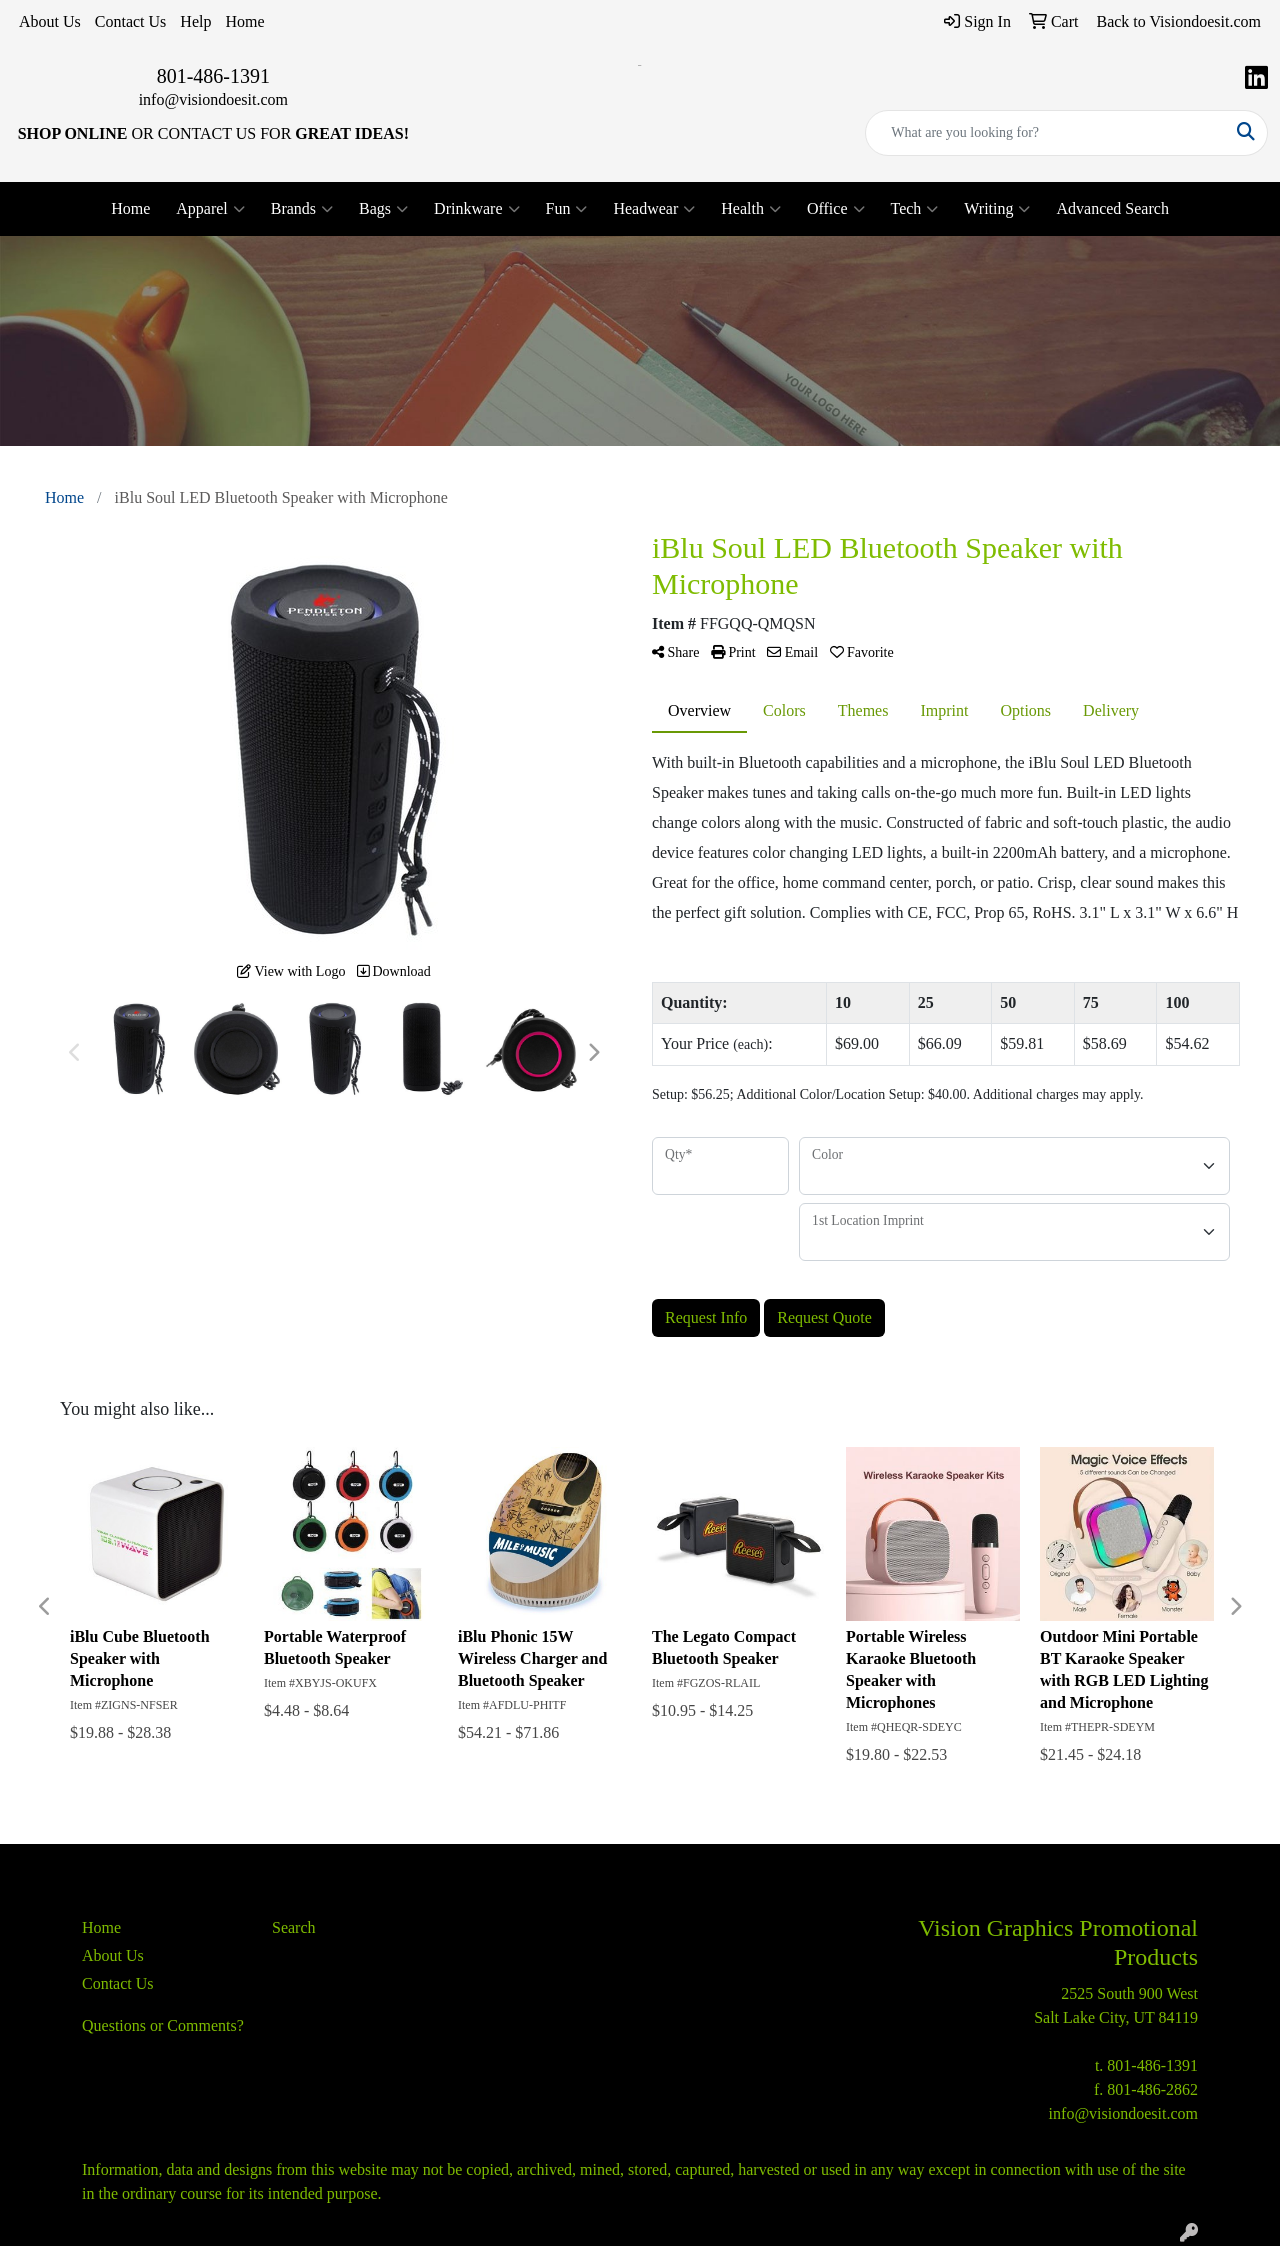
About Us (50, 21)
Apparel (210, 209)
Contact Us (131, 21)
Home (244, 21)
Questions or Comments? (163, 2025)
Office (836, 209)
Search (294, 1927)
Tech (915, 209)
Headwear (654, 209)
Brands (302, 209)
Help (195, 21)
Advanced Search (1112, 208)
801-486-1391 (213, 76)
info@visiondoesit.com (213, 99)
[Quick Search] (1045, 133)
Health (751, 209)
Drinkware (476, 209)
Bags (383, 209)
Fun (567, 209)
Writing (997, 209)
